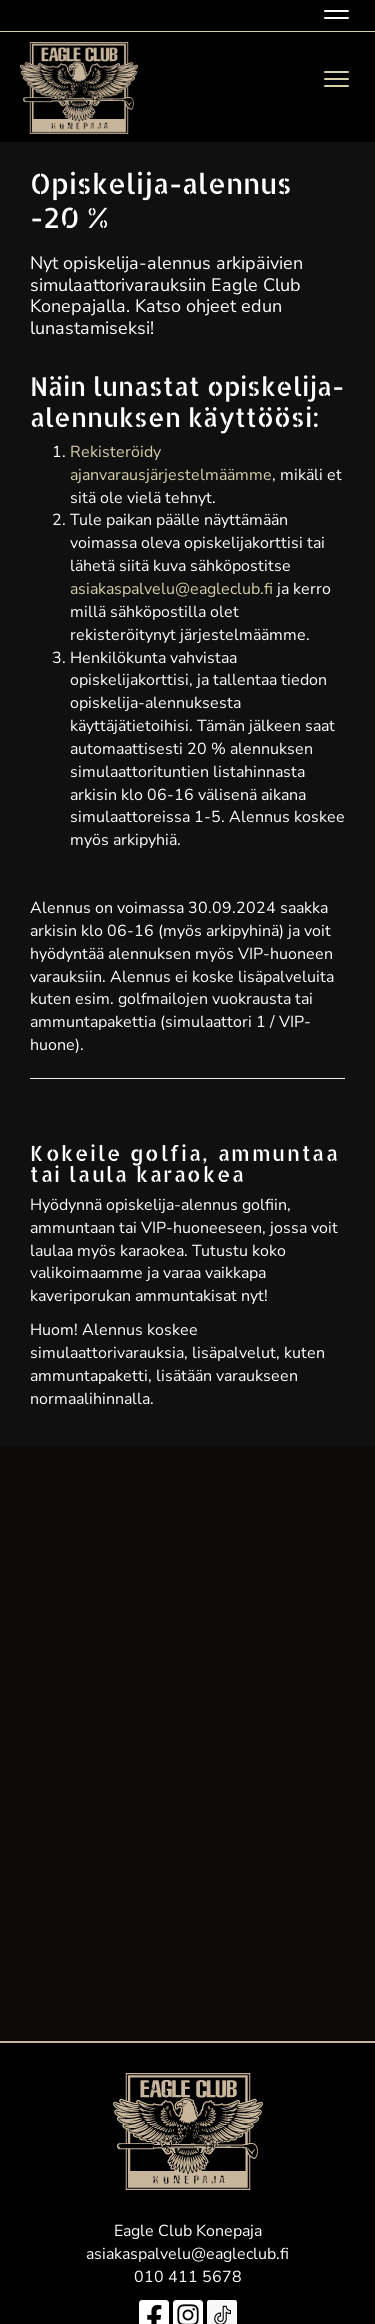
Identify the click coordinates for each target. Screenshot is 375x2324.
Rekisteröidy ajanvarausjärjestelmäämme (171, 463)
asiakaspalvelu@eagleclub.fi (171, 589)
